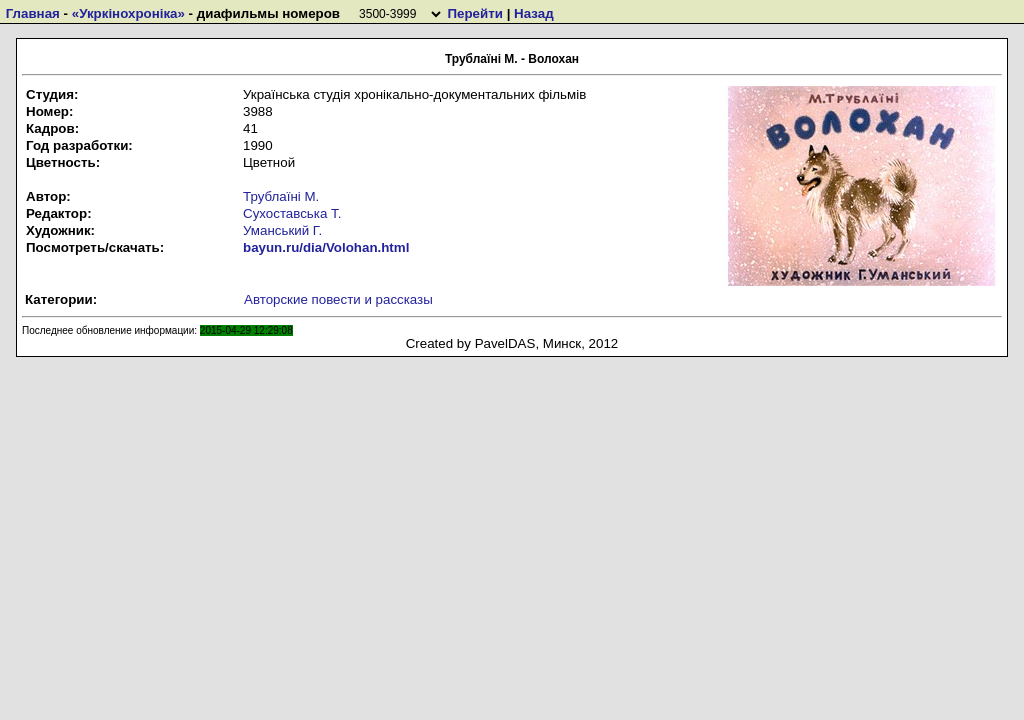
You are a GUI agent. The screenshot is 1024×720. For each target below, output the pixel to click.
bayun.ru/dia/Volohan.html (326, 247)
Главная (33, 13)
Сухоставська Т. (292, 213)
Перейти (474, 13)
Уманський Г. (282, 230)
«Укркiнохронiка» (128, 13)
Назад (534, 13)
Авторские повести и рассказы (338, 299)
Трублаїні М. (281, 196)
